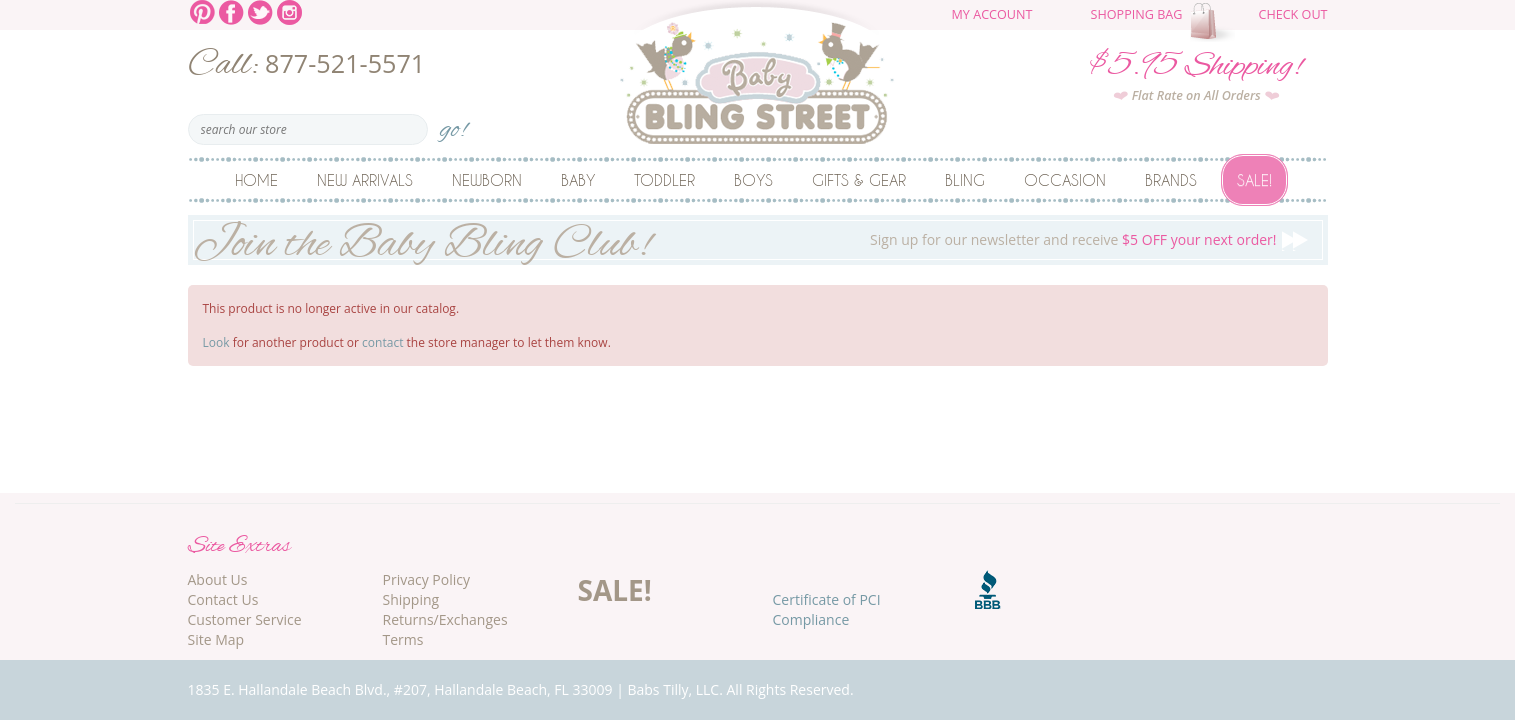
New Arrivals (365, 180)
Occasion (1065, 180)
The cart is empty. (1215, 22)
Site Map (216, 639)
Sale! (1254, 180)
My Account (992, 14)
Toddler (664, 180)
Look (216, 342)
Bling (965, 180)
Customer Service (245, 619)
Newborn (487, 180)
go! (453, 123)
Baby (578, 180)
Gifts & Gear (859, 180)
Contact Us (223, 599)
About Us (218, 579)
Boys (753, 180)
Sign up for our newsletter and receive (758, 240)
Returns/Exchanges (445, 619)
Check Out (1292, 14)
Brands (1171, 180)
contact (382, 342)
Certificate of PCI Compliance (827, 609)
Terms (403, 639)
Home (256, 180)
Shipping (411, 599)
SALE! (615, 590)
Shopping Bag (1137, 14)
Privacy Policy (426, 579)
